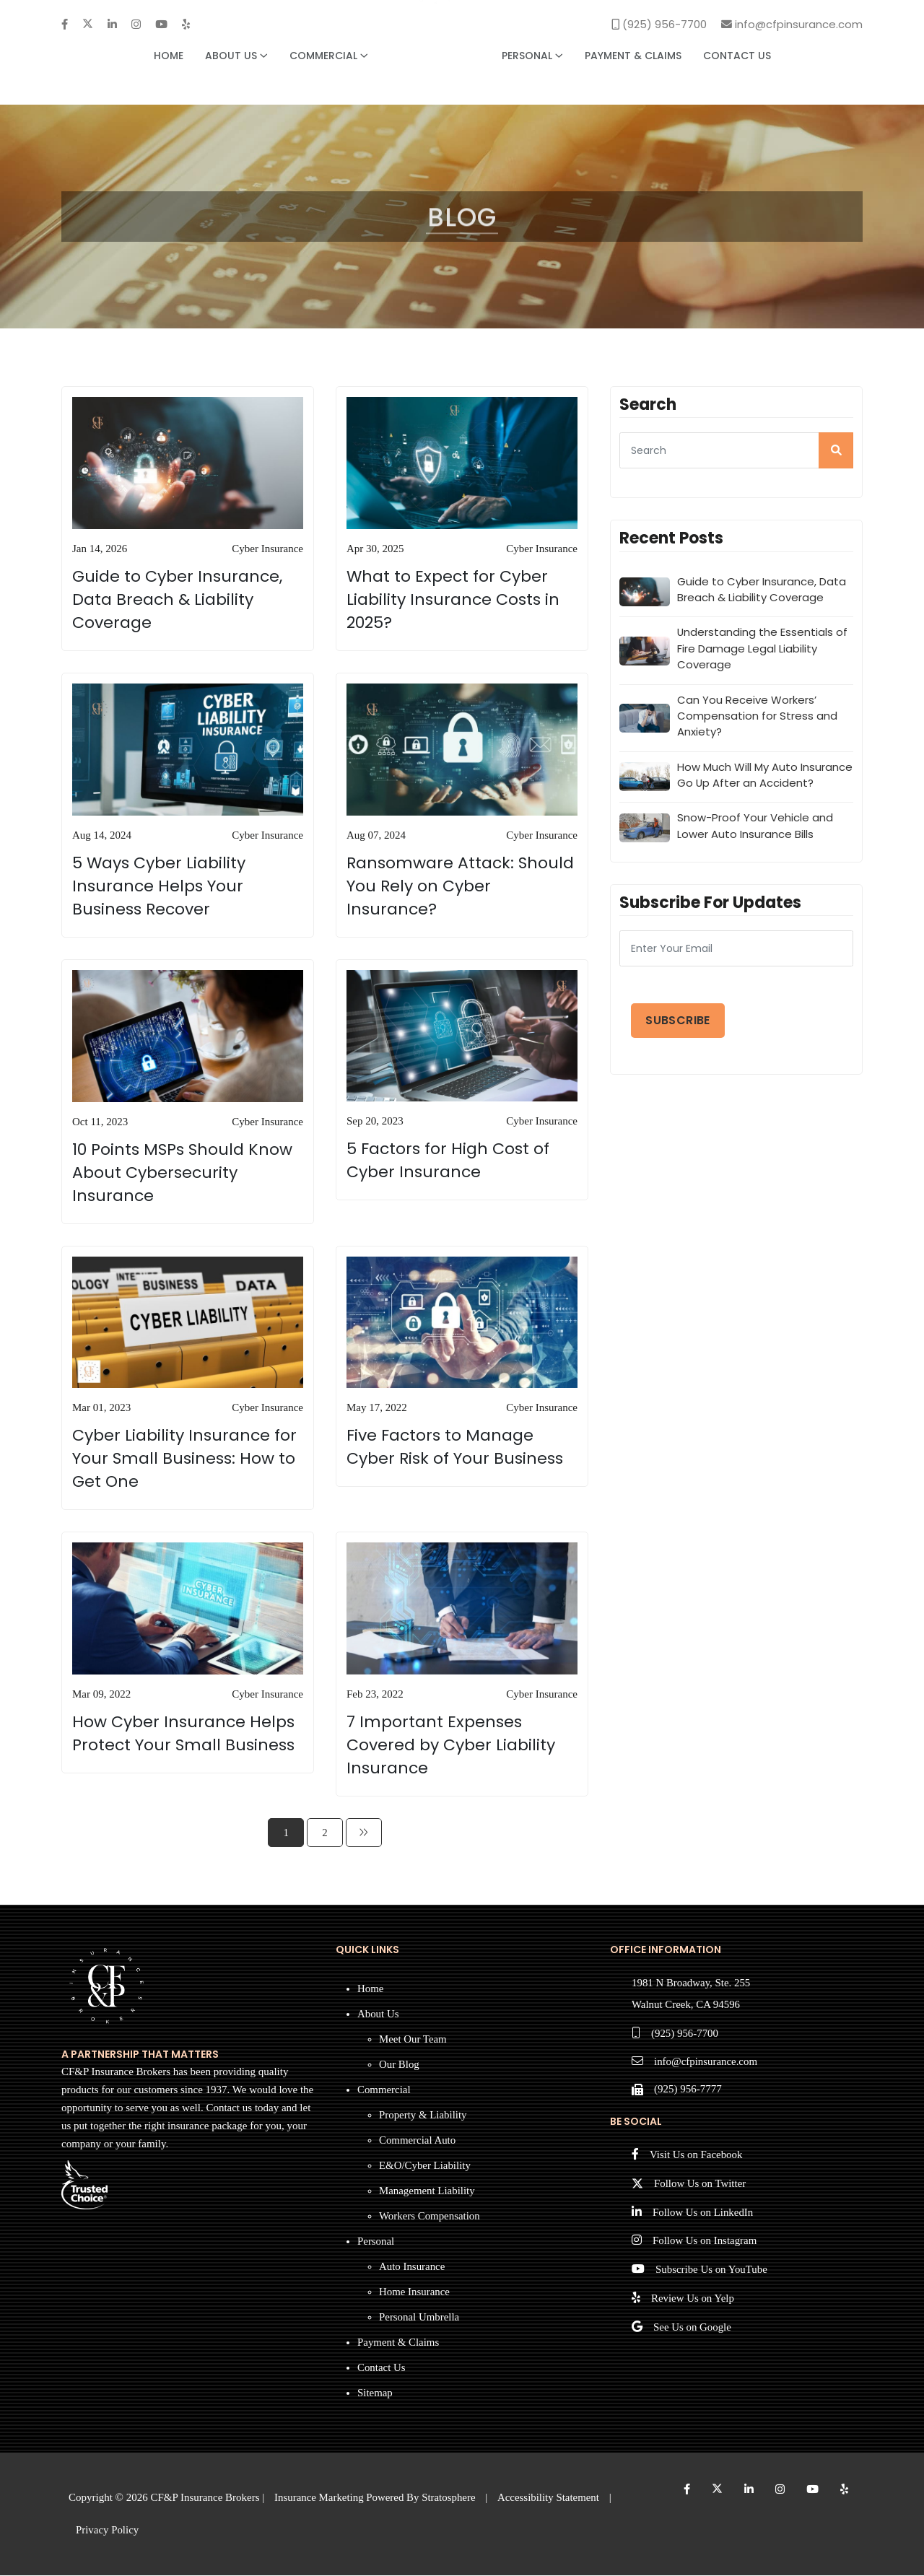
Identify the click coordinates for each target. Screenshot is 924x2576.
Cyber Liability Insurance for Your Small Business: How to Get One (184, 1459)
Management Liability (427, 2191)
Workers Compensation (430, 2216)
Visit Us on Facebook (697, 2156)
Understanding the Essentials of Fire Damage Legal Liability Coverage (762, 649)
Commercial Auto (417, 2141)
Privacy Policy (107, 2530)
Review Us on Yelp (693, 2301)
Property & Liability (423, 2115)
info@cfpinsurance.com (706, 2063)
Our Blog (399, 2065)
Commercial (328, 56)
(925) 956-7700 (685, 2034)
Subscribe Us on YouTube (711, 2272)
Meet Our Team (413, 2039)
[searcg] (736, 451)
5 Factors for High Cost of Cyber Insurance (447, 1161)
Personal (532, 56)
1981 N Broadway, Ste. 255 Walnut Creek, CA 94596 (691, 1995)
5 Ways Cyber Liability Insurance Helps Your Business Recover (158, 886)
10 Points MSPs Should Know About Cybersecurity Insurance (182, 1173)
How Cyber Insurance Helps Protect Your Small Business (183, 1734)
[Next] (364, 1833)
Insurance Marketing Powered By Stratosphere (375, 2498)
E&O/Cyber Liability (425, 2166)
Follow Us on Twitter (700, 2185)
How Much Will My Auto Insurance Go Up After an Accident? (765, 777)
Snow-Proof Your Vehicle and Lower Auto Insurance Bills (755, 828)
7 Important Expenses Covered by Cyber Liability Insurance (450, 1745)
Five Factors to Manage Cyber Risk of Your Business (454, 1447)
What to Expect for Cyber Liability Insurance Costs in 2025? (452, 600)
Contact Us (737, 56)
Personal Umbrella (419, 2317)
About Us (236, 56)
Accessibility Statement (550, 2498)
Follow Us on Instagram (705, 2243)
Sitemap (375, 2393)
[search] (836, 451)
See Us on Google (692, 2330)
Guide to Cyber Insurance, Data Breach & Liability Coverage (177, 600)
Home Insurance (414, 2292)
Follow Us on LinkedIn (703, 2214)
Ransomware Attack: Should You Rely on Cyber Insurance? (460, 886)
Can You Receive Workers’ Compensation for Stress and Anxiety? (757, 717)
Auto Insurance (412, 2267)
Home (168, 56)
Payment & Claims (633, 56)
